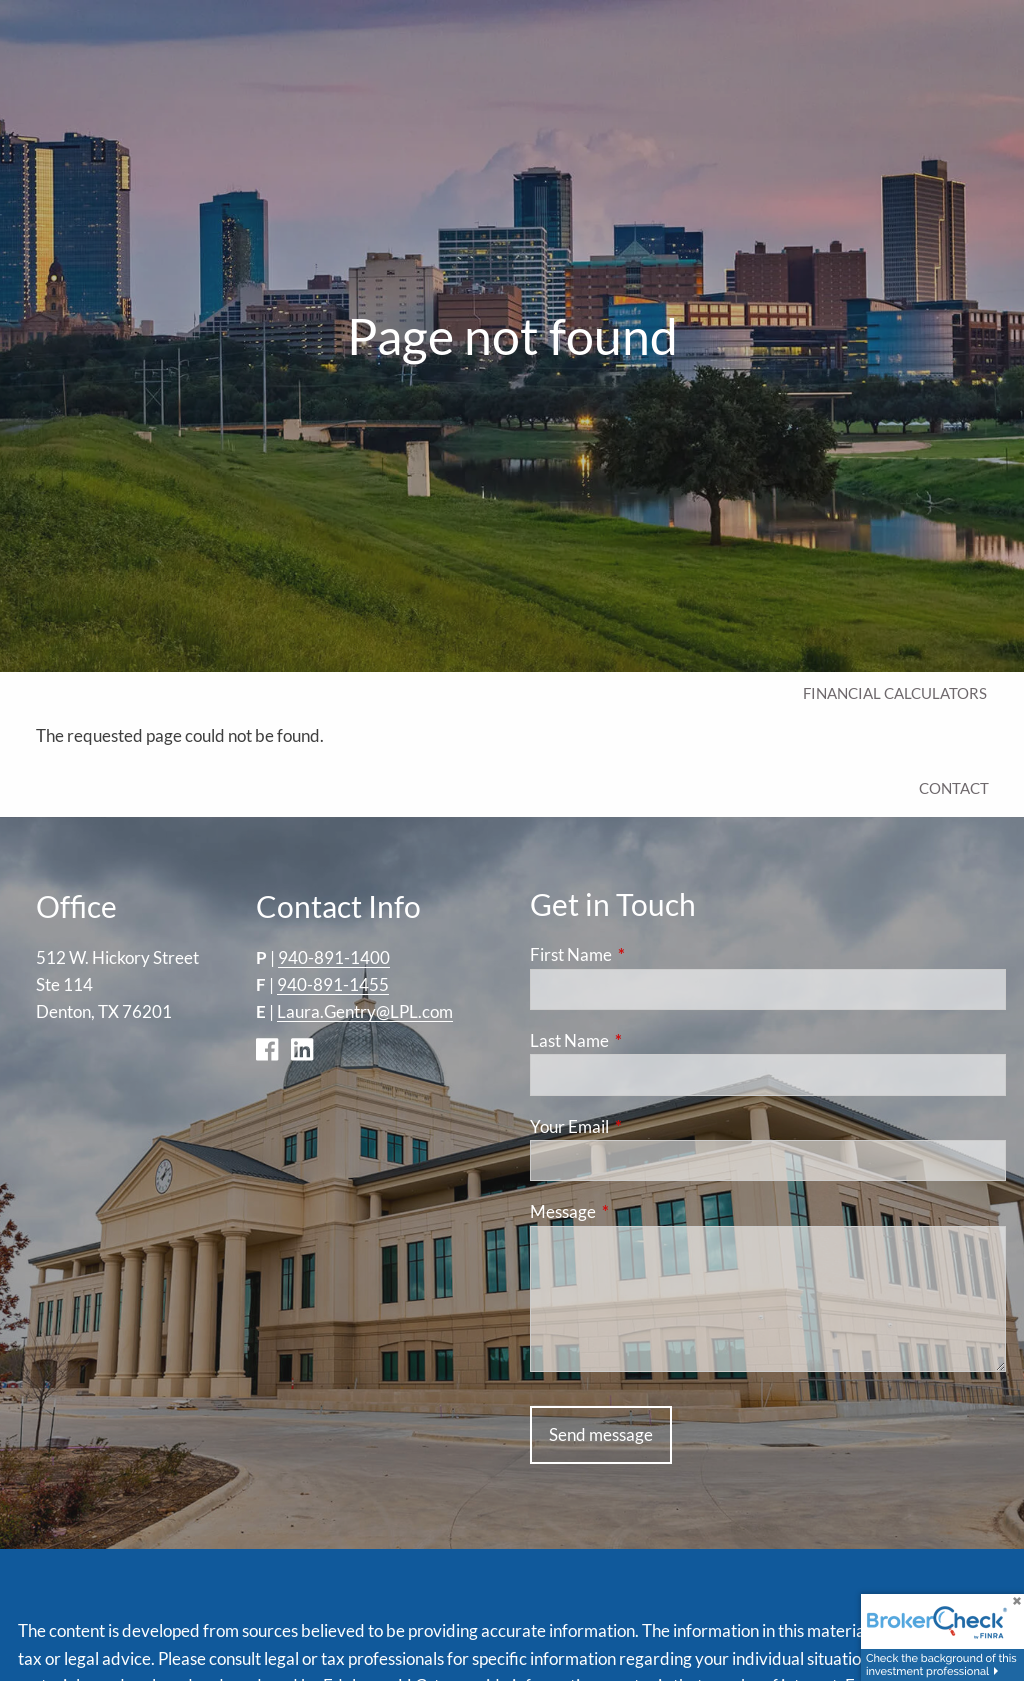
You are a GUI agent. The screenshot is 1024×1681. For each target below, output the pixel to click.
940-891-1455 (333, 984)
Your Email (647, 1126)
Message (640, 1212)
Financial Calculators (895, 693)
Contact (954, 788)
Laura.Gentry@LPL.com (365, 1012)
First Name (648, 955)
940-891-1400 (334, 957)
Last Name (647, 1040)
